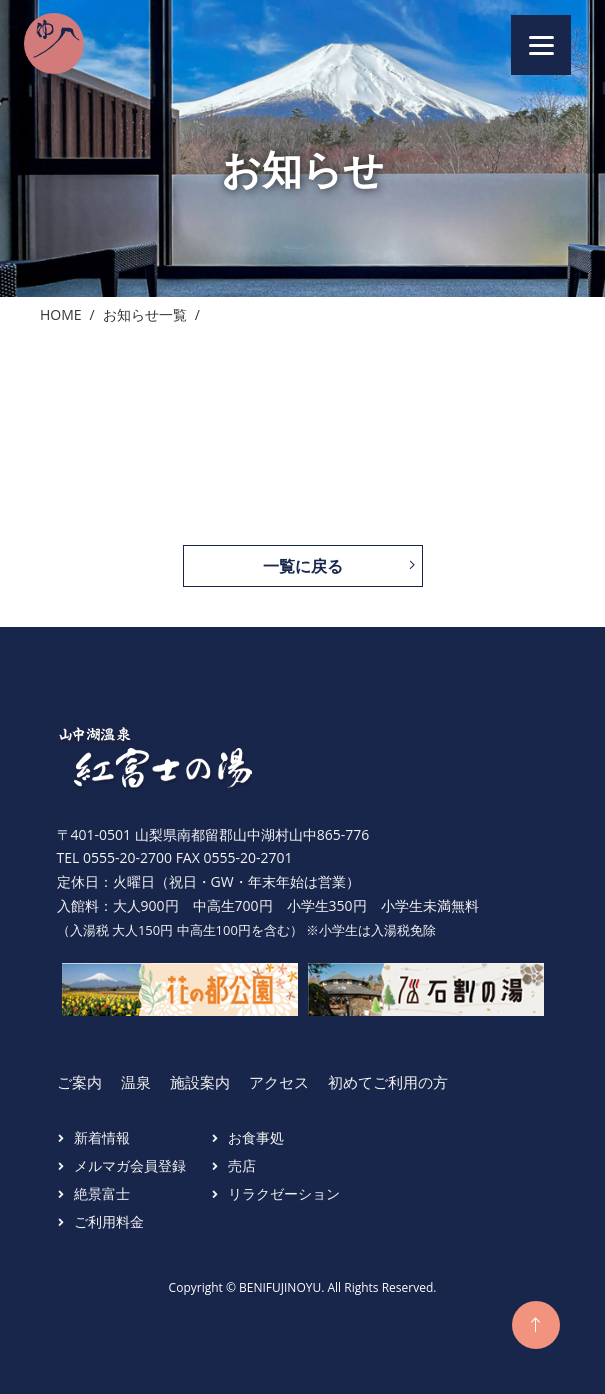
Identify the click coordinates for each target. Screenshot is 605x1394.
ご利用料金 (109, 1221)
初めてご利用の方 (388, 1082)
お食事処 (256, 1137)
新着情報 (102, 1137)
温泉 (136, 1082)
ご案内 (79, 1082)
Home (61, 314)
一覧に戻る (303, 566)
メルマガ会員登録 (130, 1165)
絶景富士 (102, 1193)
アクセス (279, 1082)
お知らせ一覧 (145, 314)
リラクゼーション (284, 1193)
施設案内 (200, 1082)
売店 (242, 1165)
